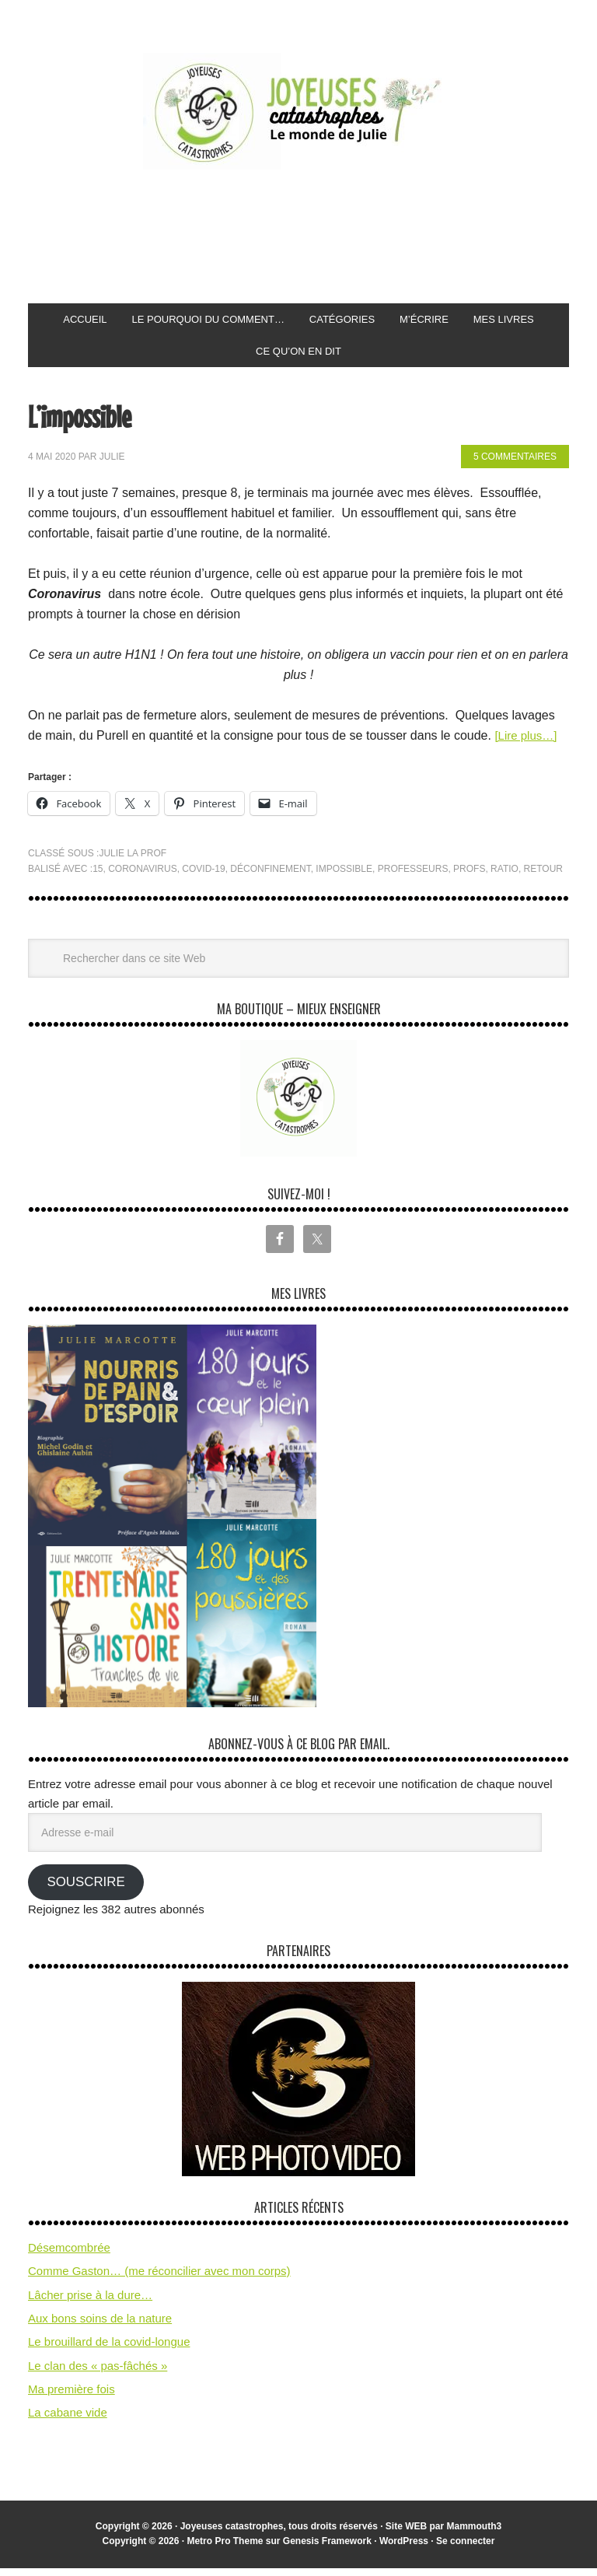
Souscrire (85, 1889)
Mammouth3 (474, 2534)
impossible (344, 876)
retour (543, 876)
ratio (504, 876)
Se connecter (465, 2548)
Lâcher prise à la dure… (90, 2302)
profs (469, 876)
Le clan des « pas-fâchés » (97, 2373)
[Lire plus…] (527, 743)
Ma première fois (71, 2396)
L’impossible (91, 422)
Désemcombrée (69, 2255)
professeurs (413, 876)
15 (98, 876)
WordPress (403, 2548)
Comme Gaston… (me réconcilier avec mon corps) (159, 2278)
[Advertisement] (311, 237)
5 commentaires (515, 464)
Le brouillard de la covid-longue (109, 2349)
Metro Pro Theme (225, 2548)
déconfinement (270, 876)
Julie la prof (132, 861)
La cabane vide (67, 2420)
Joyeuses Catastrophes (298, 111)
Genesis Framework (327, 2548)
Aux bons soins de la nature (100, 2326)
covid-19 (203, 876)
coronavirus (142, 876)
